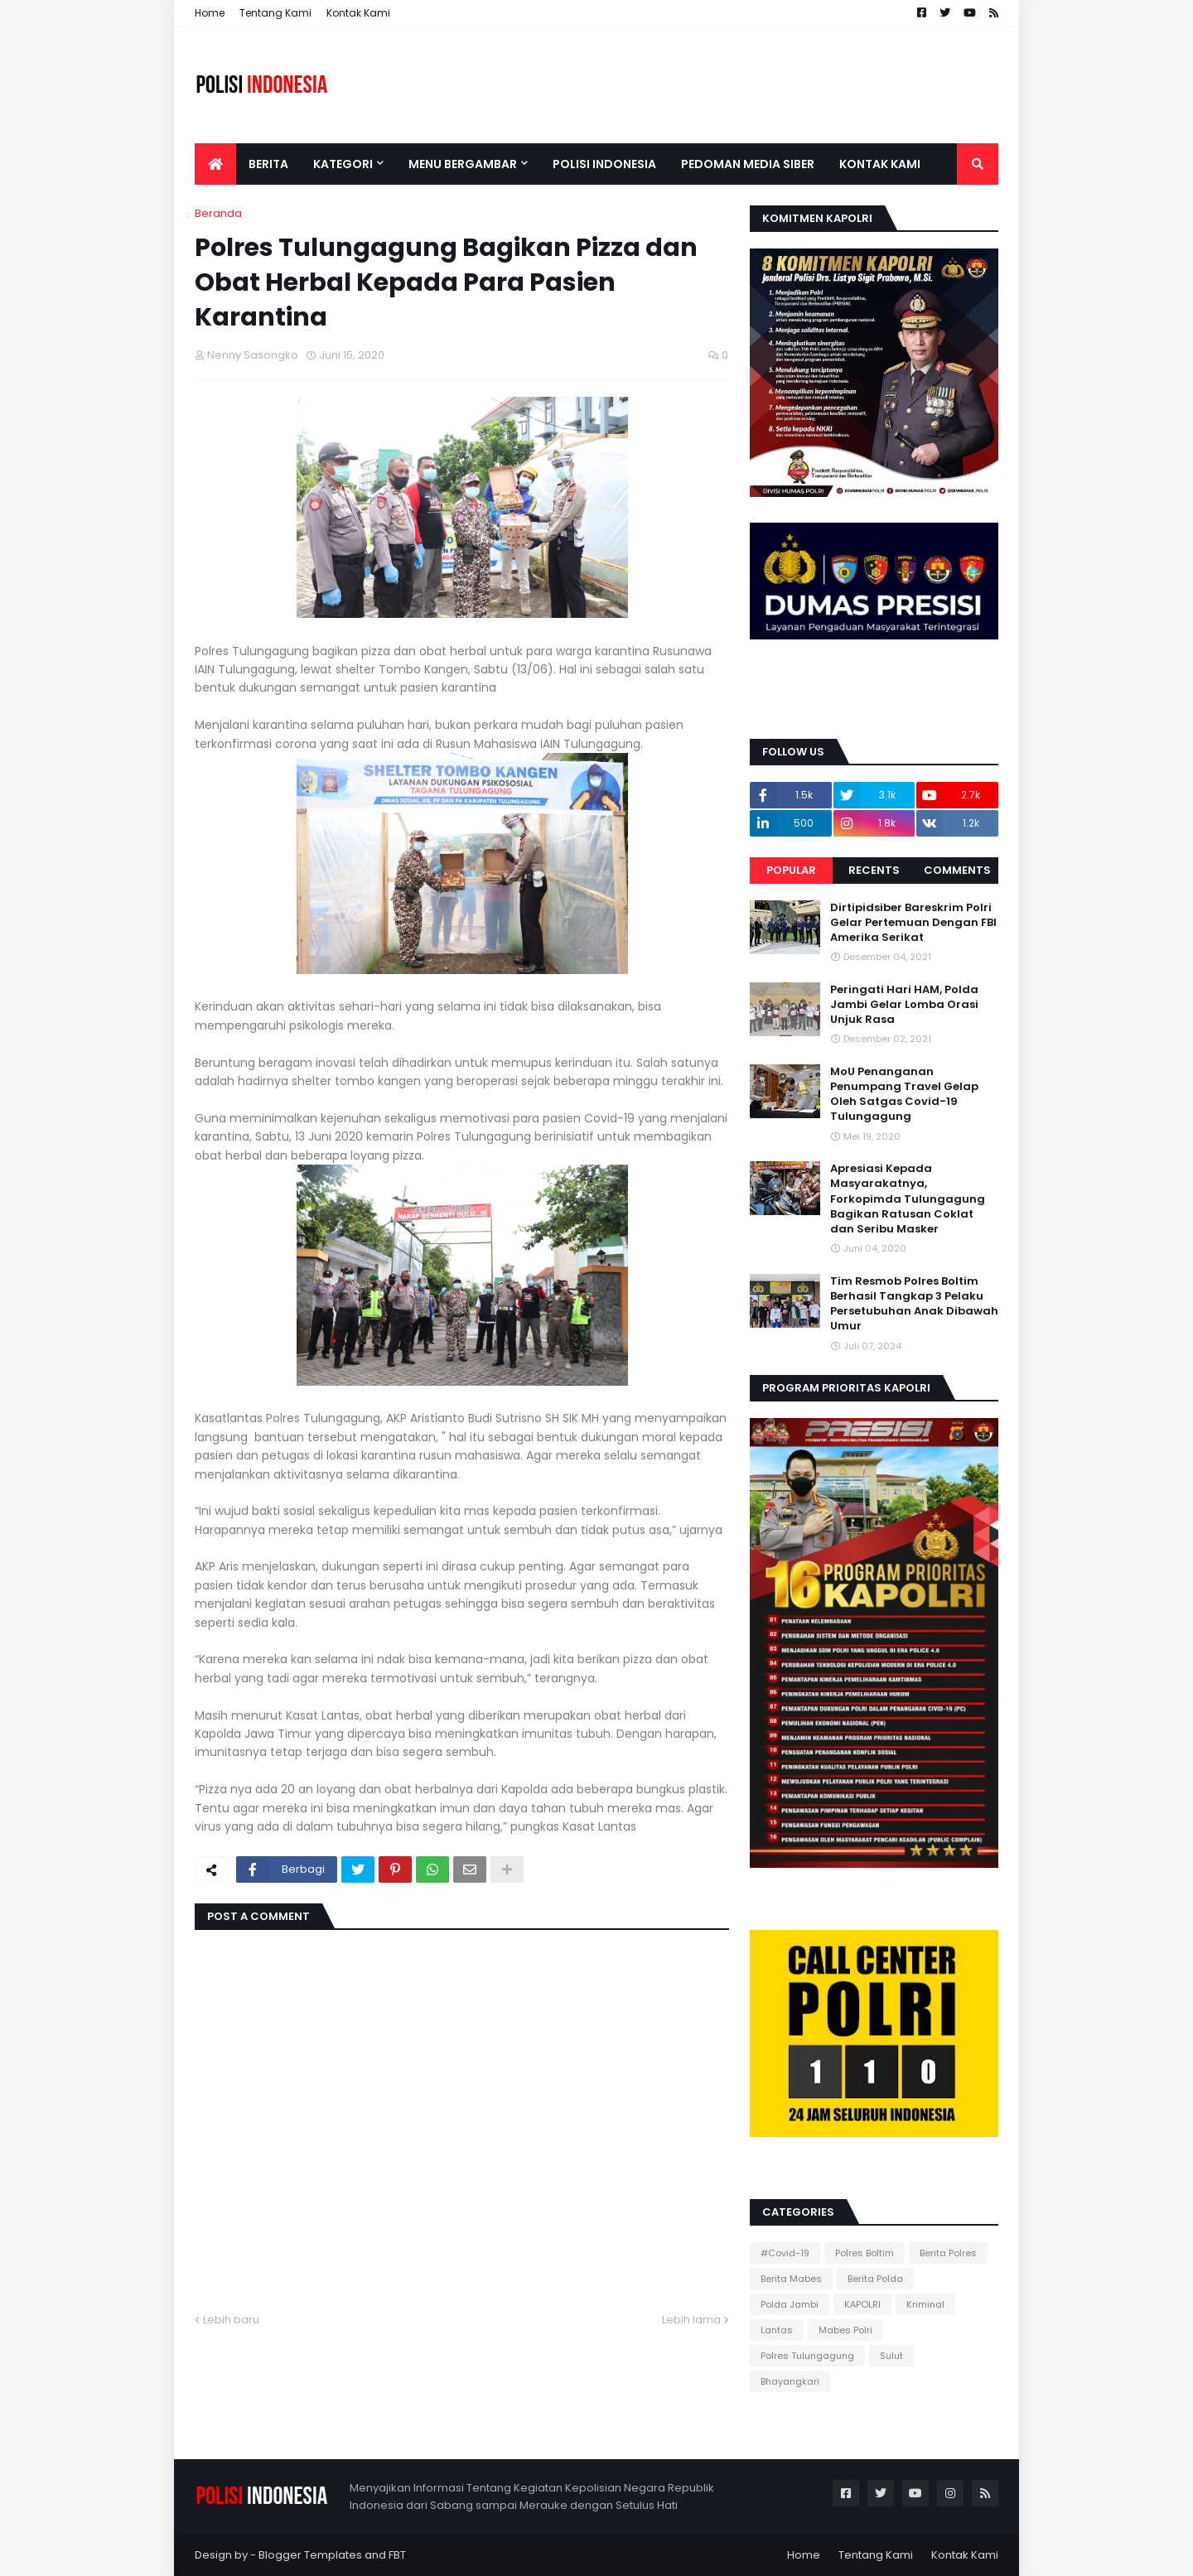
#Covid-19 (785, 2253)
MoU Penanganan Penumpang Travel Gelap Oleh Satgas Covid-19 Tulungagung (904, 1094)
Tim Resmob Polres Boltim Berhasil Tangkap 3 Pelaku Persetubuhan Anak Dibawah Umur (914, 1304)
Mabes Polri (845, 2330)
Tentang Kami (275, 13)
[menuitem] (215, 164)
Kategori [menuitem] (343, 164)
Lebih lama (691, 2320)
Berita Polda (875, 2278)
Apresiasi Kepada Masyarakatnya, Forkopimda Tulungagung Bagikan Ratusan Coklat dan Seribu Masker (907, 1199)
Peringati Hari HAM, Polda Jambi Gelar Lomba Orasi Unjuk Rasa (904, 1004)
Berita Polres (948, 2253)
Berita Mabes (791, 2278)
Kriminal (925, 2304)
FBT (397, 2555)
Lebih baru (231, 2320)
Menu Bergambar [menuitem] (462, 164)
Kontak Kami (358, 13)
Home (210, 13)
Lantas (777, 2330)
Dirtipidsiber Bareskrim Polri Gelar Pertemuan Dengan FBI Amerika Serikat (913, 922)
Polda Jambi (790, 2304)
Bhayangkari (790, 2381)
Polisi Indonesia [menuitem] (604, 164)
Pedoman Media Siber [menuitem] (747, 164)
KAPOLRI (862, 2304)
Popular (791, 870)
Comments (957, 870)
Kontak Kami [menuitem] (879, 164)
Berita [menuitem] (268, 164)
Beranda (218, 213)
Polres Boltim (864, 2253)
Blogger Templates (310, 2555)
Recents (874, 870)
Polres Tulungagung (807, 2355)
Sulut (891, 2355)
